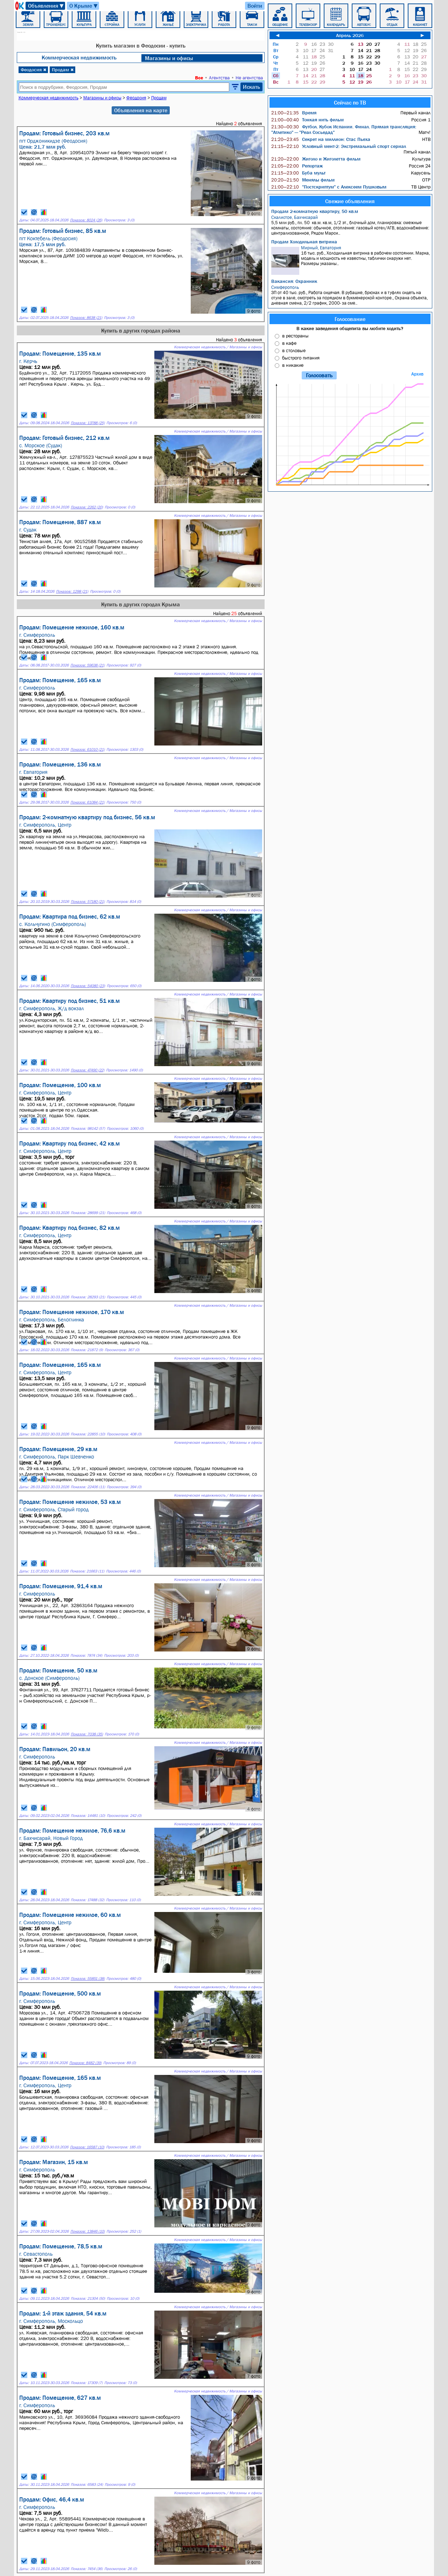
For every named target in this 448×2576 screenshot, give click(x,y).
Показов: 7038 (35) (87, 1734)
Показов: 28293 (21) (88, 1297)
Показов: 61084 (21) (87, 802)
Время (293, 112)
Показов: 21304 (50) (88, 2298)
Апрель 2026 (350, 35)
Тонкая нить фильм (307, 119)
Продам (63, 69)
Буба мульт (298, 173)
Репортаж (297, 166)
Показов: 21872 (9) (87, 1350)
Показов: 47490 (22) (87, 1070)
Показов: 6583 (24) (87, 2484)
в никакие (292, 365)
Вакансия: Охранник (294, 281)
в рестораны (295, 335)
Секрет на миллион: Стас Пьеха (320, 139)
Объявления (46, 5)
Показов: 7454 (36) (87, 2569)
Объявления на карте (140, 110)
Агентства (219, 77)
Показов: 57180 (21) (88, 902)
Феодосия (34, 69)
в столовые (294, 350)
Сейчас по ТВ (350, 102)
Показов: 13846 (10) (87, 2231)
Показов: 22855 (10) (88, 1434)
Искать (251, 87)
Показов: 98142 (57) (88, 1128)
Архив (417, 374)
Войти (254, 5)
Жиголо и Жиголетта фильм (315, 159)
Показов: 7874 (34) (86, 1655)
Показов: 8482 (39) (85, 2063)
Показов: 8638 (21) (86, 318)
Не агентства (249, 77)
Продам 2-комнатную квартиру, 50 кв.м (314, 211)
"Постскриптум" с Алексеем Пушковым (328, 187)
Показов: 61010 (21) (87, 749)
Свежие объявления (349, 201)
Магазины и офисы (169, 58)
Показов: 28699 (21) (88, 1213)
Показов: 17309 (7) (87, 2383)
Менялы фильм (303, 180)
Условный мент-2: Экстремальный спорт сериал (338, 146)
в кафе (289, 343)
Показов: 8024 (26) (86, 220)
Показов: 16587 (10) (87, 2147)
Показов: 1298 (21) (72, 591)
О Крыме (83, 5)
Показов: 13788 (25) (88, 423)
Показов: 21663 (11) (87, 1571)
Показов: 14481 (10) (88, 1816)
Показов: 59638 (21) (87, 665)
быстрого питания (301, 358)
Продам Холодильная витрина (304, 241)
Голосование (350, 319)
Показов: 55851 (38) (88, 1979)
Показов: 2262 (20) (87, 507)
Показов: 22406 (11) (88, 1487)
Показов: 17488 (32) (87, 1900)
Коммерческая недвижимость (79, 57)
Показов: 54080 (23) (88, 986)
